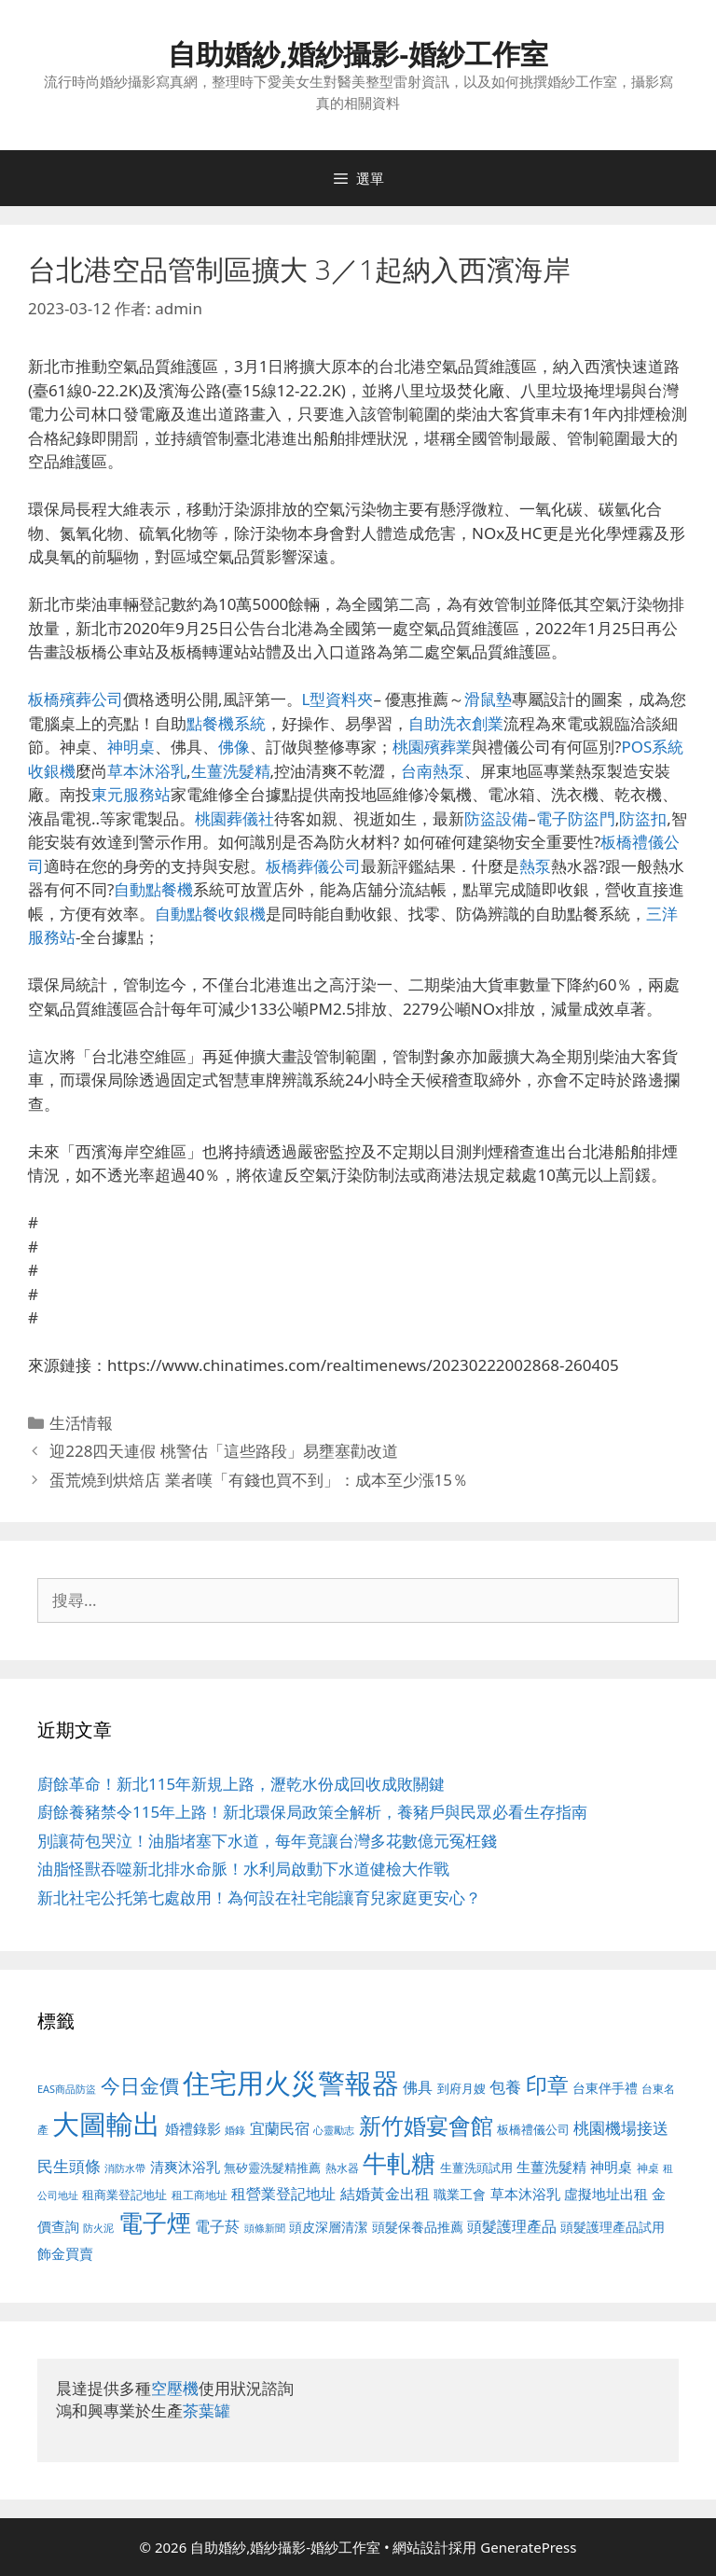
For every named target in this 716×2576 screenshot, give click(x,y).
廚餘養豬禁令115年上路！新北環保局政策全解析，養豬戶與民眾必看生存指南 (312, 1811)
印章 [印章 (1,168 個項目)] (547, 2084)
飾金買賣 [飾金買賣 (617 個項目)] (65, 2253)
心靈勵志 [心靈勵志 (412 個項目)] (333, 2130)
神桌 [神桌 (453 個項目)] (648, 2167)
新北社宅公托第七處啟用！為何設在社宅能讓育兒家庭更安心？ (259, 1897)
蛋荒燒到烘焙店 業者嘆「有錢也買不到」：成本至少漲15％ (258, 1479)
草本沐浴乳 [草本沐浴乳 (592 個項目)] (525, 2193)
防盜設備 (496, 818)
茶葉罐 (206, 2410)
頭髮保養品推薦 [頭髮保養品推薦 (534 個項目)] (417, 2227)
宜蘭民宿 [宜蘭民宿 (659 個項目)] (280, 2128)
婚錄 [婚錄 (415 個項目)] (235, 2130)
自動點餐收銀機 (210, 913)
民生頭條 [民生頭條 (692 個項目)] (69, 2166)
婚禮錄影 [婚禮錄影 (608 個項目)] (193, 2128)
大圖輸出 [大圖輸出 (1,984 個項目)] (106, 2123)
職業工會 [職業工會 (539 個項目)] (460, 2194)
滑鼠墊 (488, 699)
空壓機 (175, 2388)
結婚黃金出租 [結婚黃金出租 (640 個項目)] (385, 2193)
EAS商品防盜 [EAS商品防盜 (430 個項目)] (66, 2089)
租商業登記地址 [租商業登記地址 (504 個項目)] (124, 2194)
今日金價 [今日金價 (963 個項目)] (140, 2085)
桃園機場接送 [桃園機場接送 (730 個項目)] (620, 2128)
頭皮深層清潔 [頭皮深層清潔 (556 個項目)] (328, 2227)
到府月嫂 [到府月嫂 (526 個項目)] (461, 2088)
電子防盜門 (575, 818)
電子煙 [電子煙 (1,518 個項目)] (154, 2222)
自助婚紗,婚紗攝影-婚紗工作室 (358, 54)
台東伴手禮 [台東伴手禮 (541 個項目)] (605, 2088)
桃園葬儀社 (234, 818)
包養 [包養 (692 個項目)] (505, 2087)
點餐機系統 (226, 723)
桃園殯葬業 (432, 746)
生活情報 (81, 1422)
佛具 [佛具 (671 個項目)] (418, 2087)
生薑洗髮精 (230, 771)
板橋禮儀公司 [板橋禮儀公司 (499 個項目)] (533, 2129)
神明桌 (131, 746)
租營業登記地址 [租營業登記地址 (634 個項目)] (283, 2193)
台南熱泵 (432, 771)
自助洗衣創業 (455, 723)
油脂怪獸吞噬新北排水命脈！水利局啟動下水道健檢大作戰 (243, 1868)
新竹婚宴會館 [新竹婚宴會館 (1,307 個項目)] (426, 2125)
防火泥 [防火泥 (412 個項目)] (98, 2228)
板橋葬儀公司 (313, 866)
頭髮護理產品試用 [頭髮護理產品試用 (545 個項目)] (612, 2227)
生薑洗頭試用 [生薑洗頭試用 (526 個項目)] (476, 2167)
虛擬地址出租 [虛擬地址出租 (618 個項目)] (606, 2193)
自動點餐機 (153, 889)
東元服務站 (131, 794)
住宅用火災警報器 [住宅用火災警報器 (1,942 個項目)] (291, 2082)
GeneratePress (528, 2547)
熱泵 (535, 866)
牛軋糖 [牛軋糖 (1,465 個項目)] (399, 2163)
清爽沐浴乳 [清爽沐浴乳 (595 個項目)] (185, 2166)
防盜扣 (643, 818)
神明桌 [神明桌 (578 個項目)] (611, 2166)
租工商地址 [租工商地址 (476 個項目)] (199, 2195)
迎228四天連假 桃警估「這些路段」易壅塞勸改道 (223, 1450)
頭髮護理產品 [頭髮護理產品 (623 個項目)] (512, 2226)
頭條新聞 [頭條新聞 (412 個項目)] (264, 2228)
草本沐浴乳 (146, 771)
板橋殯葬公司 (75, 699)
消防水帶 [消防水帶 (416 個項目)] (124, 2168)
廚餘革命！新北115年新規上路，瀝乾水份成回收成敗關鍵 (241, 1783)
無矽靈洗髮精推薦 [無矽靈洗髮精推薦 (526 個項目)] (272, 2167)
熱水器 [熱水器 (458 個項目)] (342, 2167)
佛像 (234, 746)
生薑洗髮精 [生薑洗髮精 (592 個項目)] (551, 2166)
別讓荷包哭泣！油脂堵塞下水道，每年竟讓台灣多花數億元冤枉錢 (267, 1840)
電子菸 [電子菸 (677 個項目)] (217, 2226)
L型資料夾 (338, 699)
